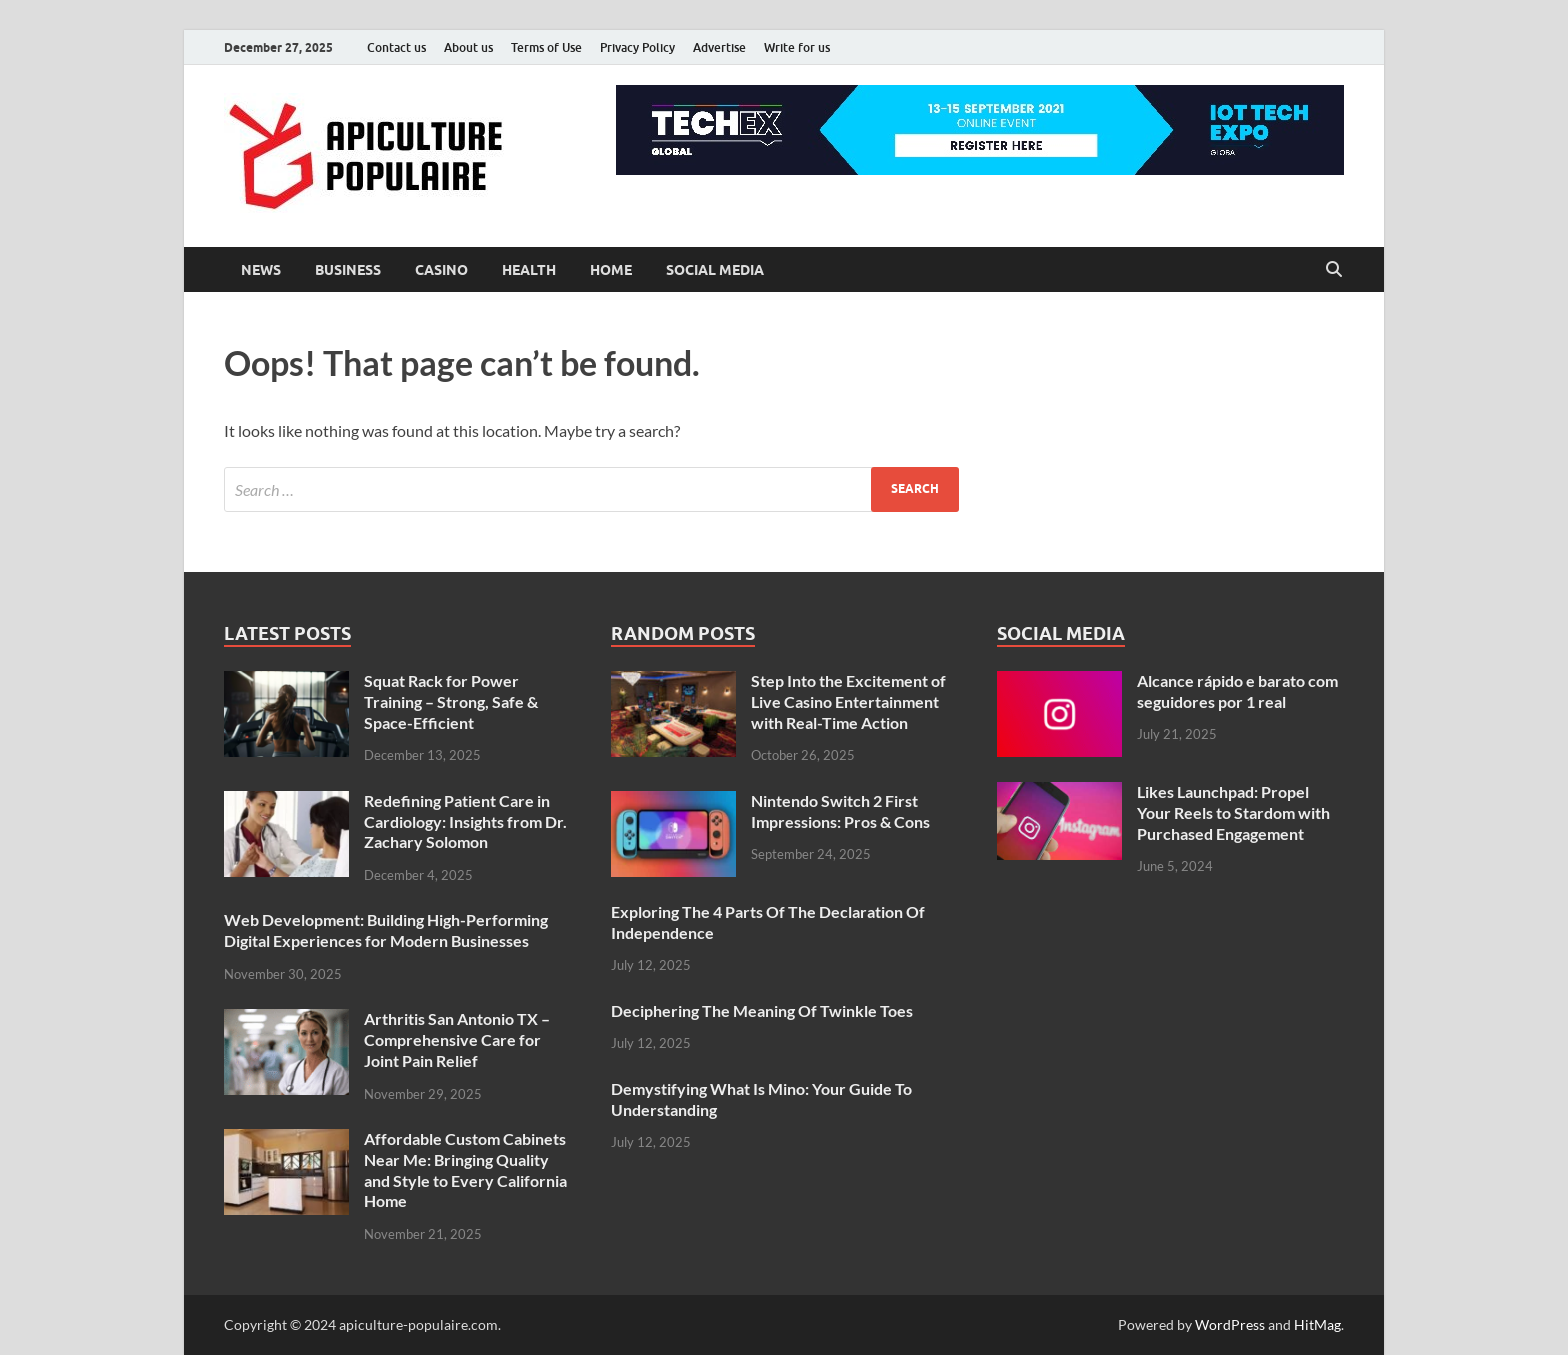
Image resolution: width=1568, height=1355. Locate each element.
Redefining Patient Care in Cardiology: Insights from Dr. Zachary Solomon (465, 821)
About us (468, 47)
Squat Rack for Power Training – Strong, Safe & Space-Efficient (451, 701)
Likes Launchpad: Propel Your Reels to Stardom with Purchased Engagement (1233, 812)
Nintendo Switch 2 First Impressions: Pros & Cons (840, 811)
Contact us (396, 47)
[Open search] (1334, 270)
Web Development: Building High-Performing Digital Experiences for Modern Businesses (386, 930)
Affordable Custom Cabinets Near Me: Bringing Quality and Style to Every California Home (465, 1169)
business (348, 270)
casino (441, 270)
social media (715, 270)
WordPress (1230, 1324)
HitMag (1317, 1324)
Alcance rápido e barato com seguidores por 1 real (1237, 691)
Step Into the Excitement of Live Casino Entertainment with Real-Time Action (848, 701)
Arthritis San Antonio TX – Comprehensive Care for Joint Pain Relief (457, 1039)
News (261, 270)
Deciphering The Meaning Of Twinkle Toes (762, 1010)
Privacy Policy (637, 47)
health (529, 270)
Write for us (797, 47)
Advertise (719, 47)
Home (611, 270)
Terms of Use (546, 47)
